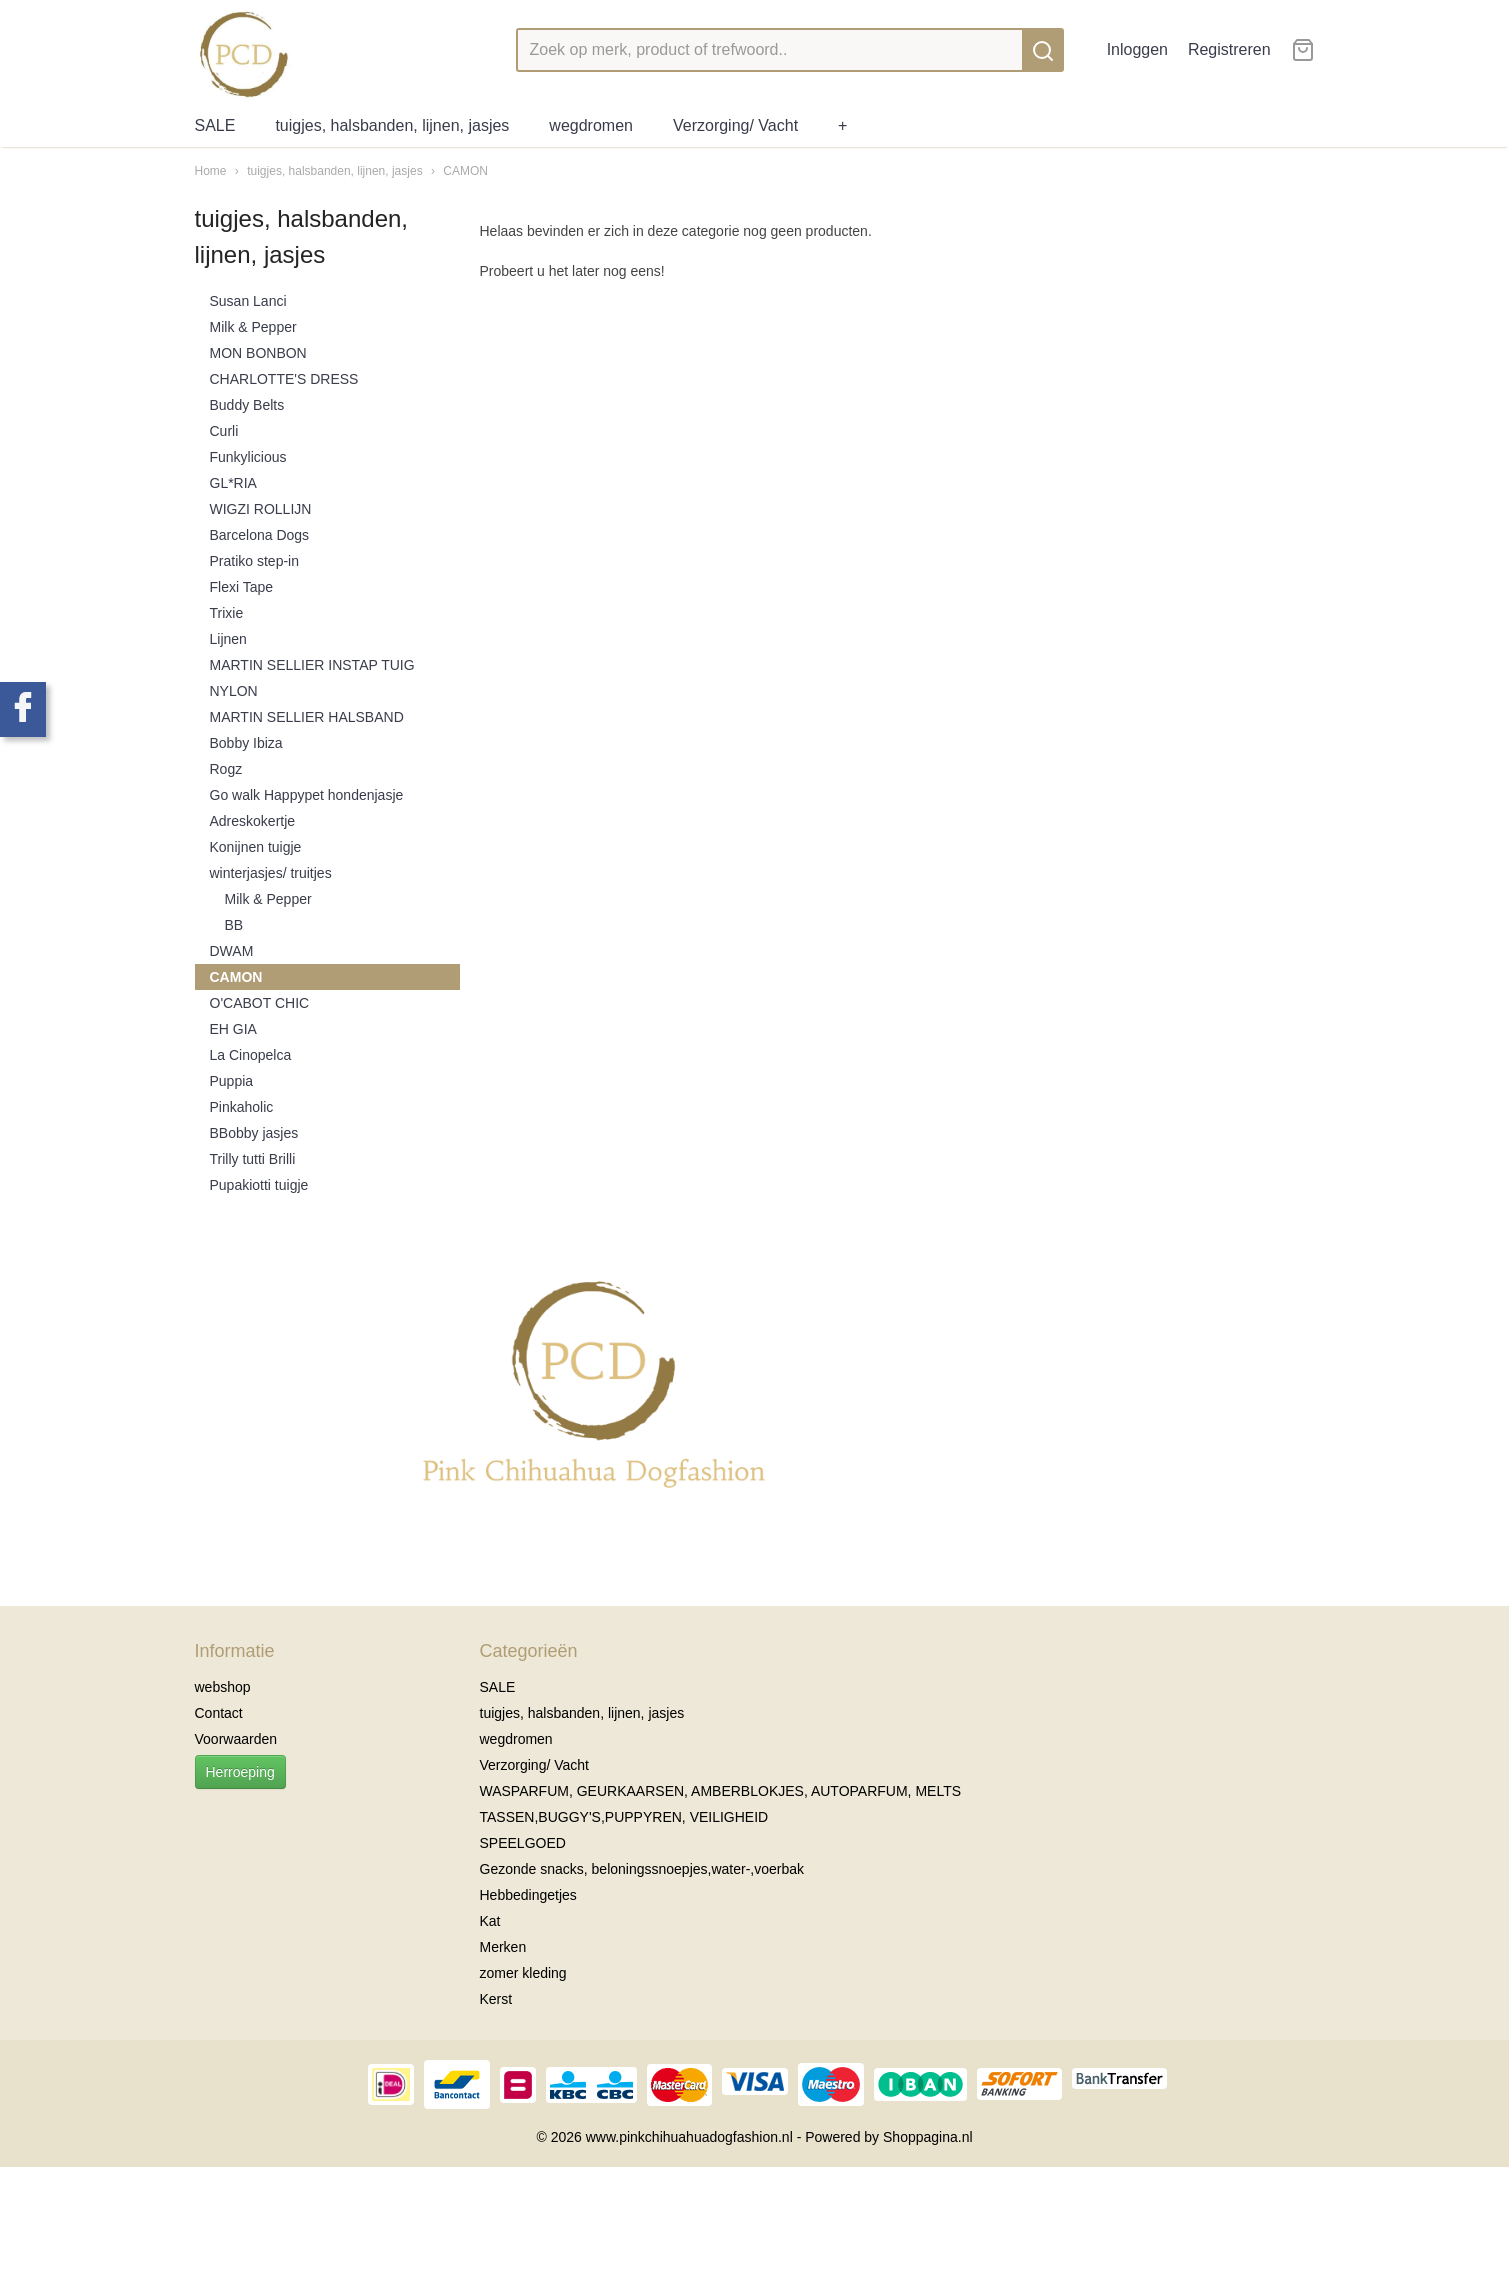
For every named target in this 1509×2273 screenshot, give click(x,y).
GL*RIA (233, 483)
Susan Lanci (248, 301)
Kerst (496, 1999)
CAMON (465, 171)
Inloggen (1137, 49)
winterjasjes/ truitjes (271, 873)
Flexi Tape (242, 587)
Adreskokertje (253, 821)
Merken (503, 1947)
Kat (490, 1921)
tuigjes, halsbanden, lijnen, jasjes (392, 125)
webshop (223, 1687)
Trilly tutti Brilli (253, 1159)
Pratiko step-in (254, 561)
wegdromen (591, 125)
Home (211, 171)
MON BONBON (258, 353)
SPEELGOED (523, 1843)
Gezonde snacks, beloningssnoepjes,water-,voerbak (642, 1869)
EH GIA (233, 1029)
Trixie (227, 613)
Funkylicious (248, 457)
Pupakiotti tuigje (259, 1185)
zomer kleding (523, 1973)
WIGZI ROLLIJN (261, 509)
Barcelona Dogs (260, 535)
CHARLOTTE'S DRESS (284, 379)
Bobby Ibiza (246, 743)
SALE (215, 125)
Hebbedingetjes (528, 1895)
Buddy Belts (247, 405)
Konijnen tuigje (256, 847)
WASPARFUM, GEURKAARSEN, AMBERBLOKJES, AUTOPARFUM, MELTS (721, 1791)
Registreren (1229, 49)
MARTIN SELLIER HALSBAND (307, 717)
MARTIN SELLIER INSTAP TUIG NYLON (312, 678)
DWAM (232, 951)
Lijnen (228, 639)
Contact (219, 1713)
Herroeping (240, 1772)
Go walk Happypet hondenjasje (307, 795)
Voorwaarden (236, 1739)
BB (234, 925)
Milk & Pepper (253, 327)
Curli (224, 431)
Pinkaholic (242, 1107)
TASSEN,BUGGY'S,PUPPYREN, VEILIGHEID (624, 1817)
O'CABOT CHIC (260, 1003)
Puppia (232, 1081)
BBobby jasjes (254, 1133)
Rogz (226, 769)
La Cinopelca (251, 1055)
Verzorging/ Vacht (735, 125)
